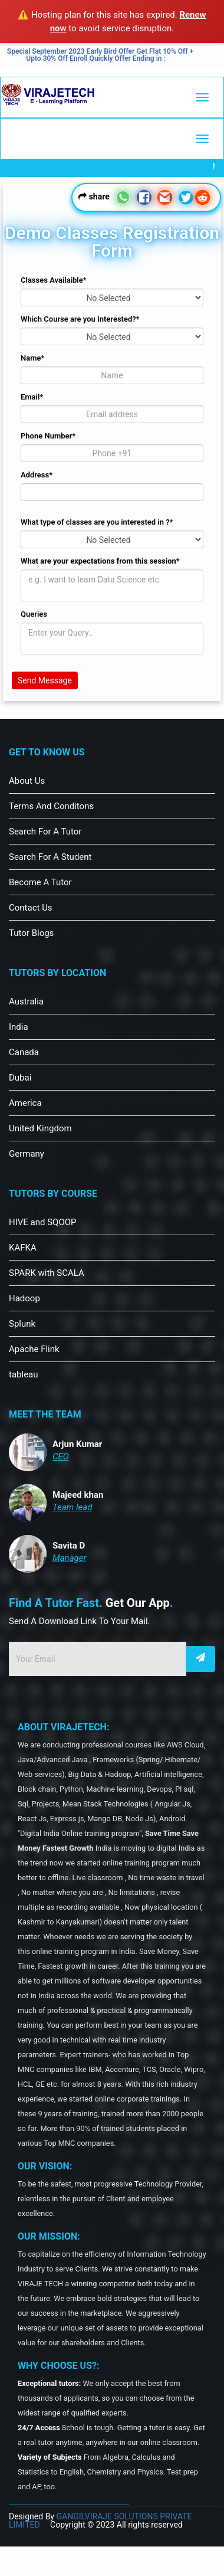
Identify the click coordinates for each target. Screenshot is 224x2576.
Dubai (20, 1077)
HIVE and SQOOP (43, 1222)
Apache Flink (34, 1349)
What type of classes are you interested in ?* (97, 522)
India (18, 1027)
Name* (32, 358)
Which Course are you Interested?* (80, 319)
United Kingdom (40, 1128)
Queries (34, 614)
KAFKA (23, 1247)
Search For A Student (50, 857)
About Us (27, 780)
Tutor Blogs (31, 933)
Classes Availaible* (54, 280)
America (25, 1103)
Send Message (45, 680)
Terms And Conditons (51, 806)
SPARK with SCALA (46, 1273)
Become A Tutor (40, 882)
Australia (26, 1001)
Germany (26, 1153)
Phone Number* (48, 436)
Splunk (22, 1323)
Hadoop (24, 1298)
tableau (23, 1374)
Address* (36, 475)
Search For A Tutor (45, 831)
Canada (24, 1052)
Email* (32, 397)
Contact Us (30, 907)
